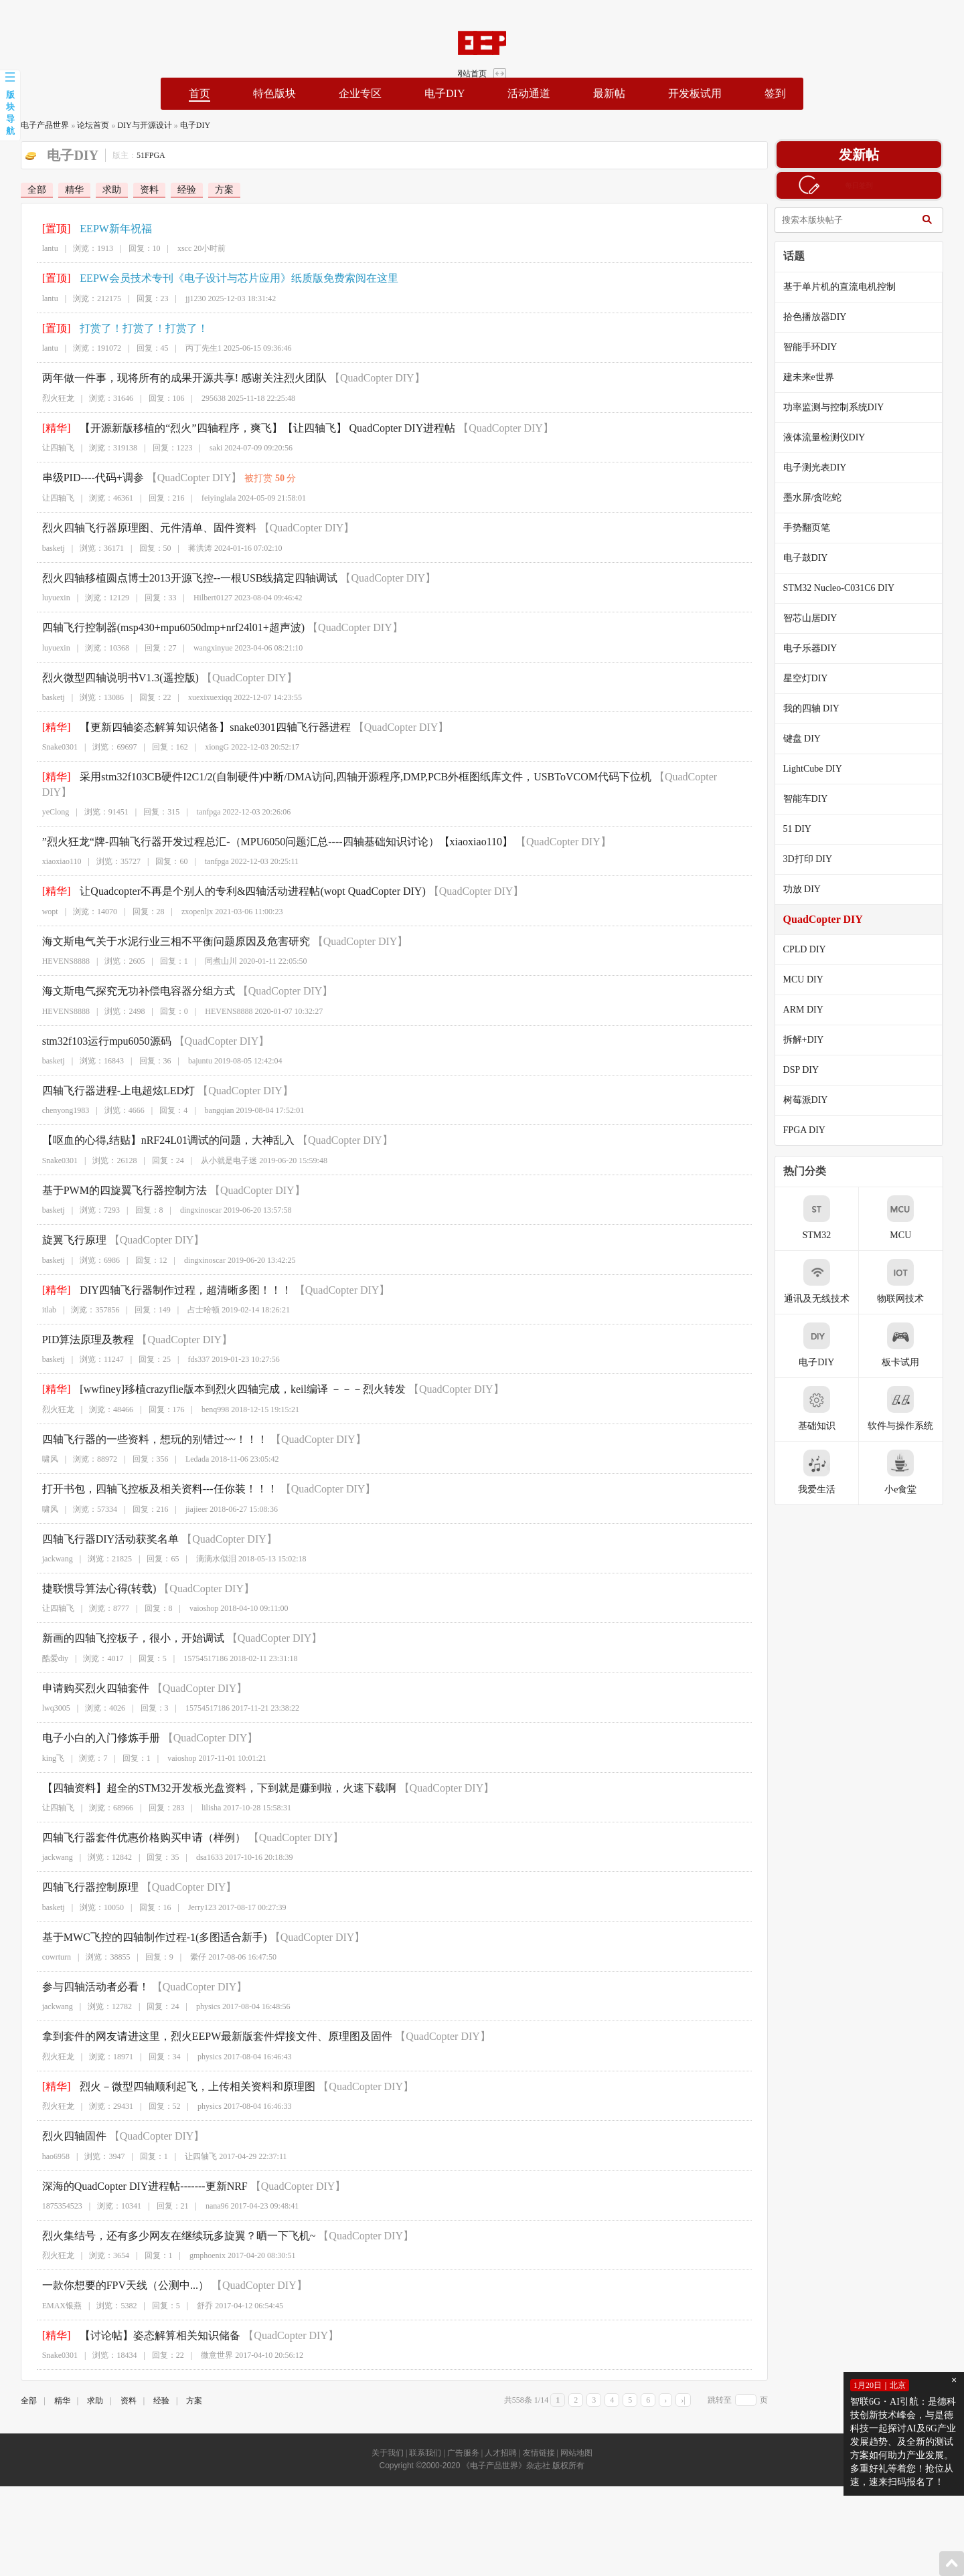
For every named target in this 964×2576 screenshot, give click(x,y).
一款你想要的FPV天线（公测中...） (114, 2270)
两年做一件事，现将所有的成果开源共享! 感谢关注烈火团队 (173, 377)
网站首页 (919, 18)
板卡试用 (912, 1344)
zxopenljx (186, 896)
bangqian (208, 1095)
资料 (138, 190)
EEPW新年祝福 (105, 228)
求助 (100, 190)
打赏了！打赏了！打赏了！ (133, 328)
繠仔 (187, 1942)
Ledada (186, 1444)
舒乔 (194, 2290)
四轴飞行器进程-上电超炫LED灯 (107, 1076)
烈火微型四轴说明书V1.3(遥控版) (109, 677)
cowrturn (45, 1942)
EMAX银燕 (50, 2290)
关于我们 (388, 2438)
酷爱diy (44, 1643)
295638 (203, 398)
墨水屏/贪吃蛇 (824, 498)
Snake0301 (48, 747)
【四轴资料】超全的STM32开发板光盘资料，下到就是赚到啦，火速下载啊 (208, 1772)
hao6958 (44, 2141)
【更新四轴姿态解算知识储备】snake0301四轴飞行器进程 (204, 727)
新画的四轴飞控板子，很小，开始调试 (122, 1623)
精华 (63, 190)
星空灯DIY (817, 678)
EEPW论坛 (104, 43)
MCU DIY (815, 979)
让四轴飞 (47, 447)
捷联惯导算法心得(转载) (88, 1573)
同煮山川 (210, 946)
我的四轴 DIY (823, 708)
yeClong (44, 797)
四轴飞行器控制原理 (79, 1872)
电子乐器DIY (822, 648)
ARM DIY (815, 1010)
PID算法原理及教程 (77, 1324)
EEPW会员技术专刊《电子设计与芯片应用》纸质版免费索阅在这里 (228, 278)
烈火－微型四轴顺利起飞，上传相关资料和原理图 (187, 2071)
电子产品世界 (33, 125)
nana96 (206, 2191)
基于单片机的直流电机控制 (851, 287)
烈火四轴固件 (63, 2121)
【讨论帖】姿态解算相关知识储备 (149, 2320)
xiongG (206, 747)
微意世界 (206, 2340)
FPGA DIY (816, 1130)
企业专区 (360, 93)
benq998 (204, 1394)
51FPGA (139, 155)
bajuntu (189, 1046)
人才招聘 (501, 2438)
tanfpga (197, 797)
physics (197, 1991)
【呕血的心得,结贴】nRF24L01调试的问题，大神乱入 (157, 1125)
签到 (775, 93)
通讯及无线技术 (828, 1281)
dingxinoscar (190, 1195)
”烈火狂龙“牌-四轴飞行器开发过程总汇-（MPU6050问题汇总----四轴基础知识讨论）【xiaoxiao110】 (266, 827)
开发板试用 (695, 93)
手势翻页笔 (818, 528)
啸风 (39, 1444)
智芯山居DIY (822, 618)
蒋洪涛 (189, 548)
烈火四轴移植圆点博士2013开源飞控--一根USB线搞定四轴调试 (179, 578)
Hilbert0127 (202, 597)
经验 (175, 190)
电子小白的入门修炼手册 (90, 1723)
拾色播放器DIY (826, 317)
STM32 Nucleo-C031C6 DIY (850, 588)
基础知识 (828, 1408)
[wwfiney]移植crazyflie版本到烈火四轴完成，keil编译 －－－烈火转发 (232, 1374)
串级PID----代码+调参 (82, 477)
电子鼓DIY (817, 558)
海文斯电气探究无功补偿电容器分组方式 (127, 976)
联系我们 (425, 2438)
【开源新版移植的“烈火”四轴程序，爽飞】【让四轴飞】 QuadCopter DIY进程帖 (257, 428)
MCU (911, 1217)
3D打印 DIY (819, 859)
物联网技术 (911, 1281)
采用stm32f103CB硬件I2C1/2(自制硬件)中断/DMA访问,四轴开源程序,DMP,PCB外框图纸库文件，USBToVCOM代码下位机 (355, 776)
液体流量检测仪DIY (836, 437)
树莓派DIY (817, 1100)
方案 (213, 190)
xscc (174, 248)
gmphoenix (197, 2240)
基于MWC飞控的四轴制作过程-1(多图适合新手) (143, 1921)
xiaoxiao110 (50, 846)
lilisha (200, 1793)
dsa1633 (198, 1842)
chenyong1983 (54, 1095)
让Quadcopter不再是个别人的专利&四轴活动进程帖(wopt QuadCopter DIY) (241, 876)
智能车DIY (817, 799)
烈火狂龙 (47, 398)
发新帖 (870, 154)
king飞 (42, 1742)
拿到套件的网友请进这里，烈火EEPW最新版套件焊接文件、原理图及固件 (206, 2021)
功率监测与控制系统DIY (845, 407)
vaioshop (193, 1593)
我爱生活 (828, 1472)
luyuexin (45, 597)
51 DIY (809, 829)
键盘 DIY (813, 739)
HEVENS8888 (54, 946)
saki (205, 447)
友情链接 (539, 2438)
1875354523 (51, 2191)
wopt (39, 896)
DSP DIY (813, 1070)
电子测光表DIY (826, 467)
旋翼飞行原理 (63, 1225)
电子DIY (444, 93)
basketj (42, 548)
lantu (39, 248)
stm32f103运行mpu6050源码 (95, 1025)
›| (694, 2385)
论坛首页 (82, 125)
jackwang (46, 1544)
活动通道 (528, 93)
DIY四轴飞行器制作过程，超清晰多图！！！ (174, 1274)
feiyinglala (208, 498)
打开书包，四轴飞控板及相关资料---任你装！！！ (148, 1474)
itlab (38, 1295)
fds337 (188, 1344)
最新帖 (609, 93)
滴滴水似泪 (205, 1544)
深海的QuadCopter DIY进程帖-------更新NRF (133, 2170)
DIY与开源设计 (133, 125)
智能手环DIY (822, 347)
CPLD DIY (816, 949)
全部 (25, 190)
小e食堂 (912, 1472)
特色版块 (274, 93)
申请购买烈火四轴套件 (84, 1673)
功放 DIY (813, 889)
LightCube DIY (824, 769)
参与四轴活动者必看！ (84, 1972)
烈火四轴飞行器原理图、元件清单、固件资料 (138, 527)
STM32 (827, 1217)
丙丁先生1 (193, 348)
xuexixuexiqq (199, 697)
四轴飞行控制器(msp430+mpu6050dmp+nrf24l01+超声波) (162, 627)
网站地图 (576, 2438)
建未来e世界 (820, 377)
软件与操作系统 (912, 1408)
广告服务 (463, 2438)
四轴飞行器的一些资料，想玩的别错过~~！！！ (143, 1424)
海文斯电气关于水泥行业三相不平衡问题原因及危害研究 (165, 926)
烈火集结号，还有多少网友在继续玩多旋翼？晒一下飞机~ (168, 2221)
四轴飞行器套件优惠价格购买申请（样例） (132, 1822)
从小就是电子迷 (218, 1145)
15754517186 (195, 1643)
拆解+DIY (815, 1040)
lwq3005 (45, 1693)
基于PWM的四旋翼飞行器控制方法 (113, 1175)
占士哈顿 (193, 1295)
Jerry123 (191, 1892)
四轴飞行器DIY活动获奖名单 (99, 1523)
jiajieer (186, 1493)
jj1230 (185, 298)
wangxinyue (202, 648)
